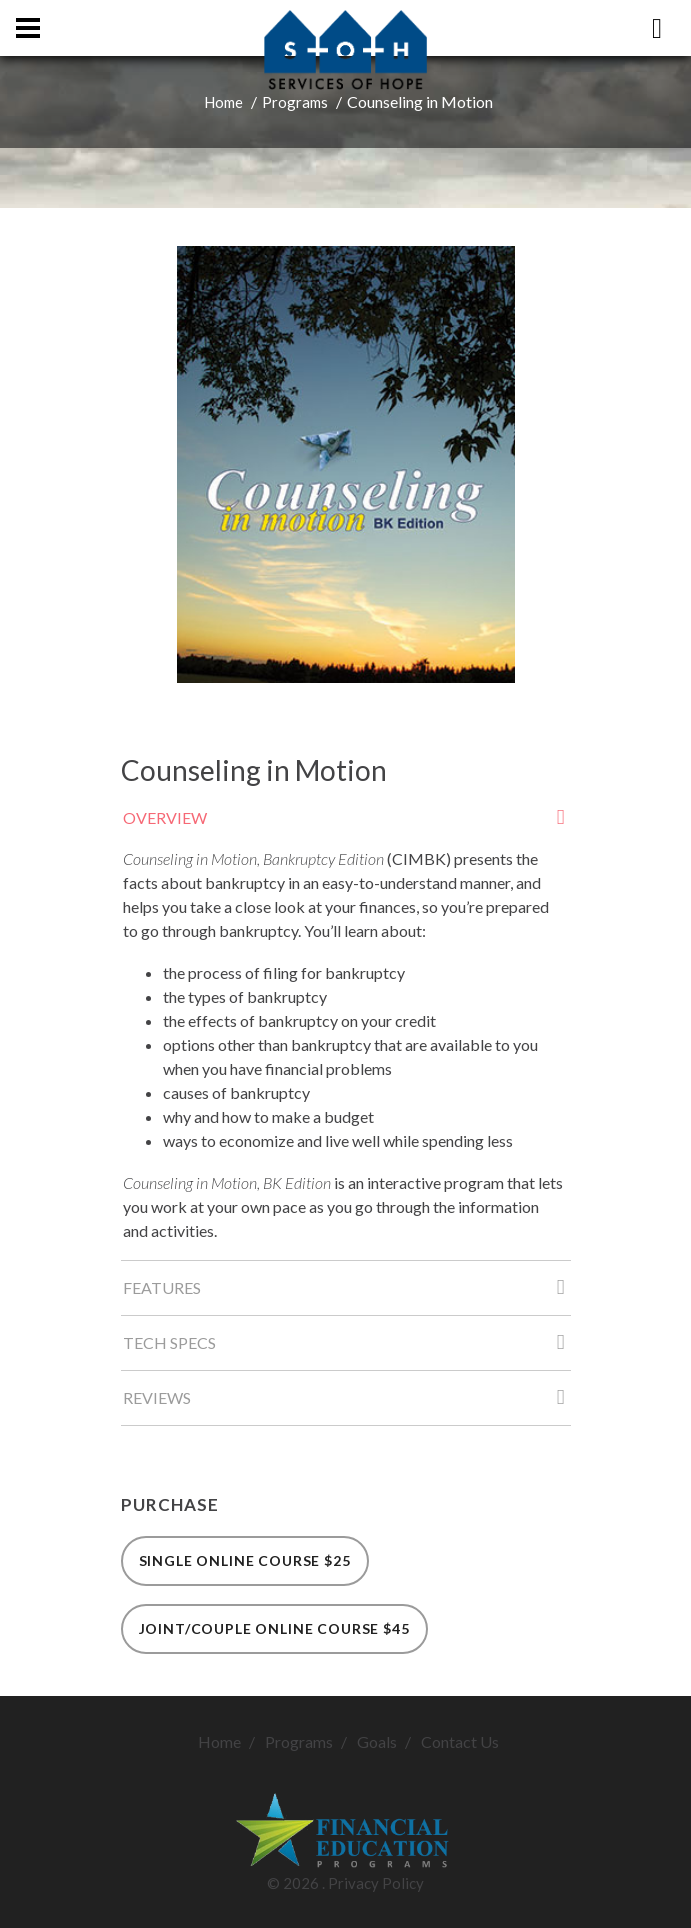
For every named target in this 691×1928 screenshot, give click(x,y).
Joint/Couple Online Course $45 (274, 1628)
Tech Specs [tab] (347, 1348)
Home (223, 102)
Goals (377, 1741)
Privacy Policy (376, 1883)
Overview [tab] (347, 823)
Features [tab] (347, 1293)
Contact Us (460, 1741)
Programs (295, 102)
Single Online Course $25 (245, 1560)
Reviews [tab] (347, 1403)
